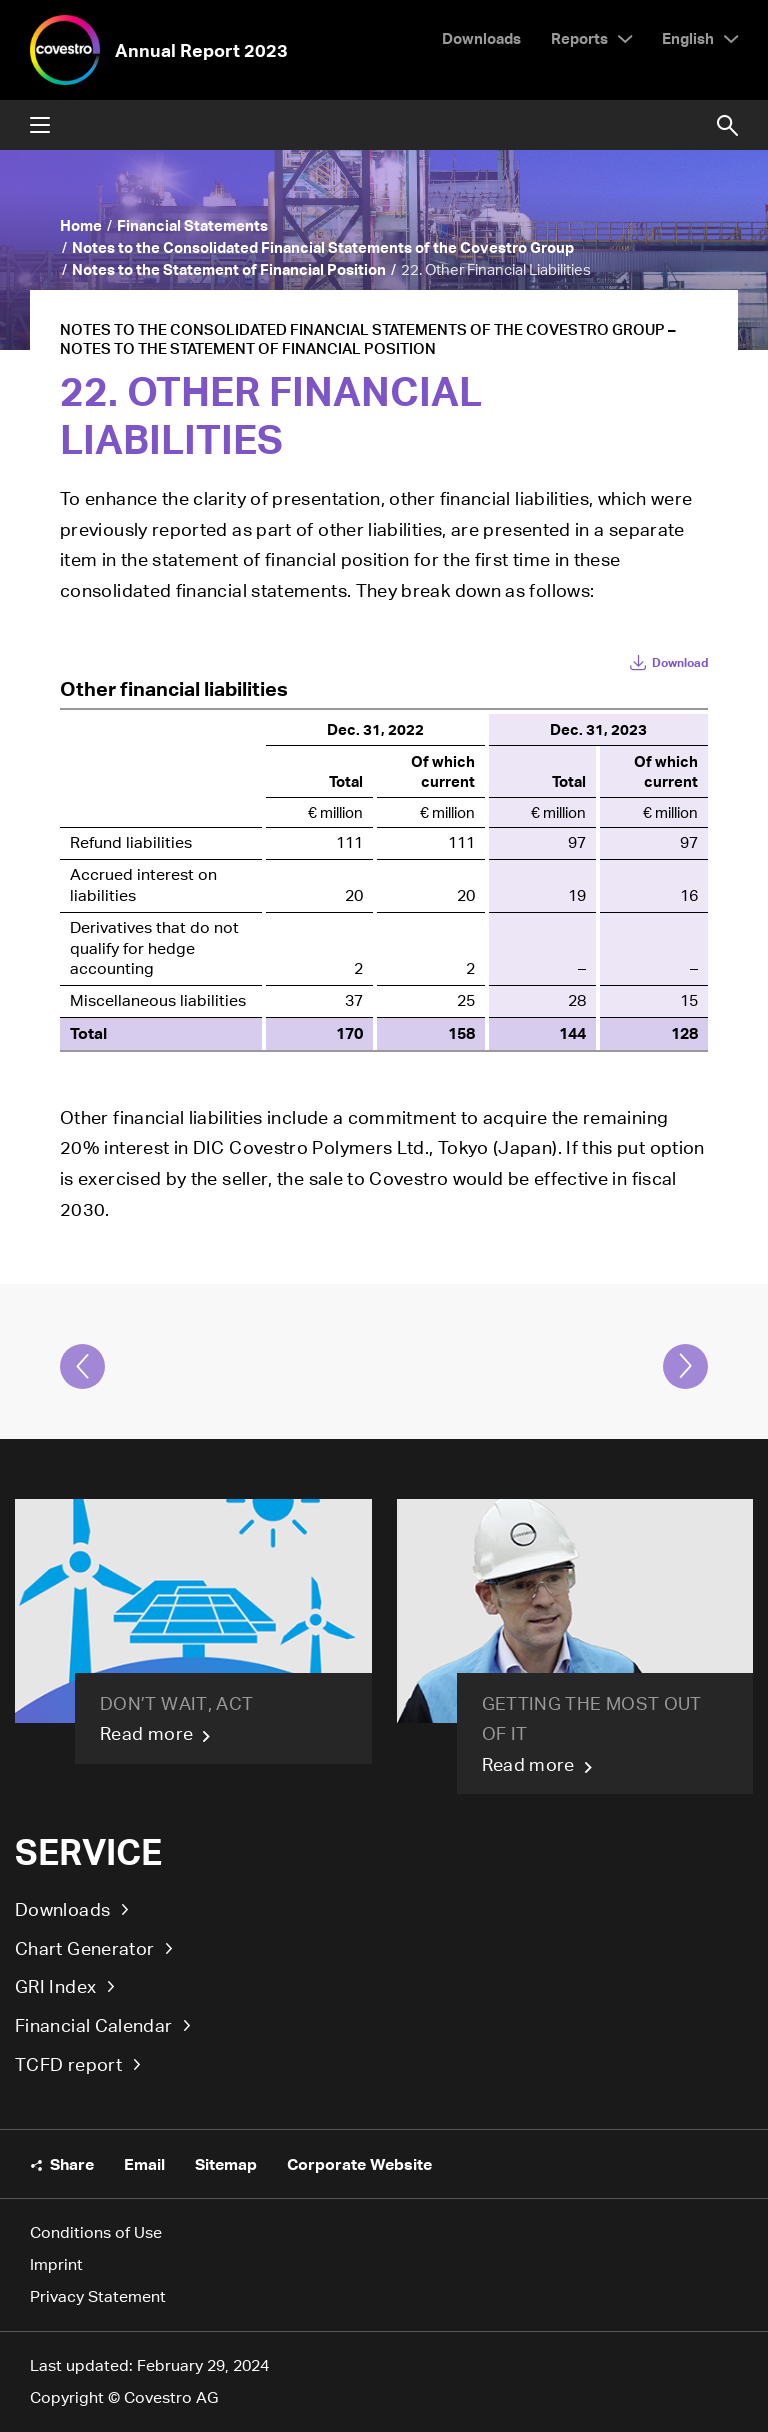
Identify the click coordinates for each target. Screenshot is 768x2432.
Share (72, 2164)
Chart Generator (84, 1948)
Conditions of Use (96, 2232)
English (688, 37)
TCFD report (68, 2064)
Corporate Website (359, 2164)
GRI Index (55, 1986)
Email (144, 2164)
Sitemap (226, 2164)
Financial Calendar (93, 2025)
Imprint (56, 2264)
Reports (579, 37)
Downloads (62, 1909)
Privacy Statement (98, 2296)
